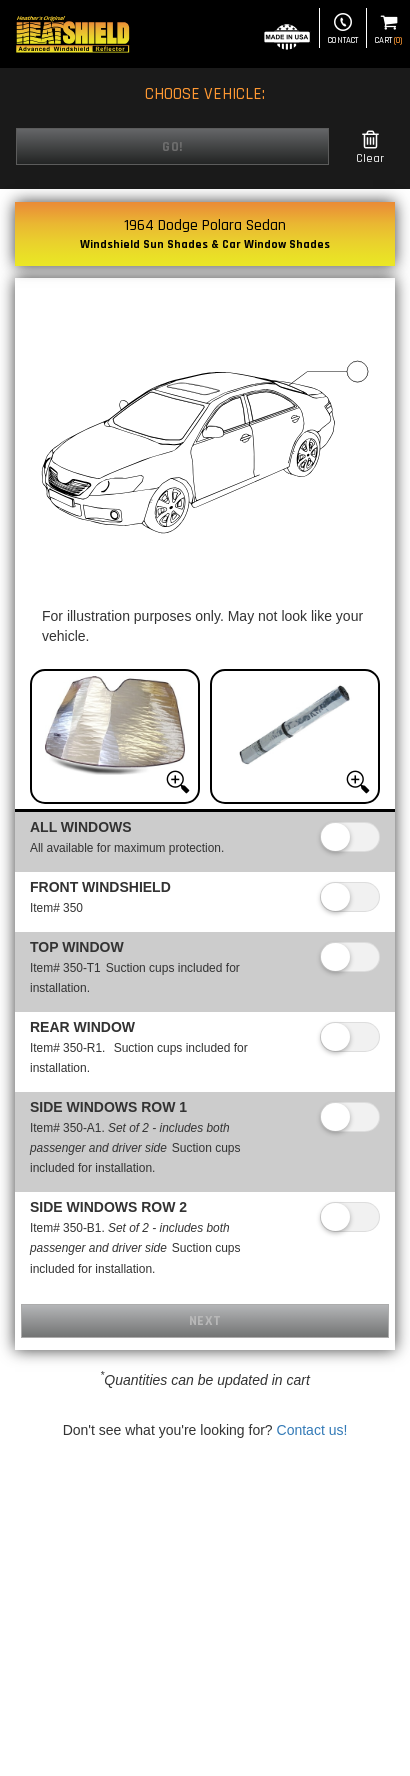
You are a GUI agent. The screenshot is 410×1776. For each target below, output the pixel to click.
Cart (388, 29)
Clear (370, 147)
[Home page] (72, 34)
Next (205, 1321)
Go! (172, 147)
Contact (343, 29)
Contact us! (312, 1430)
